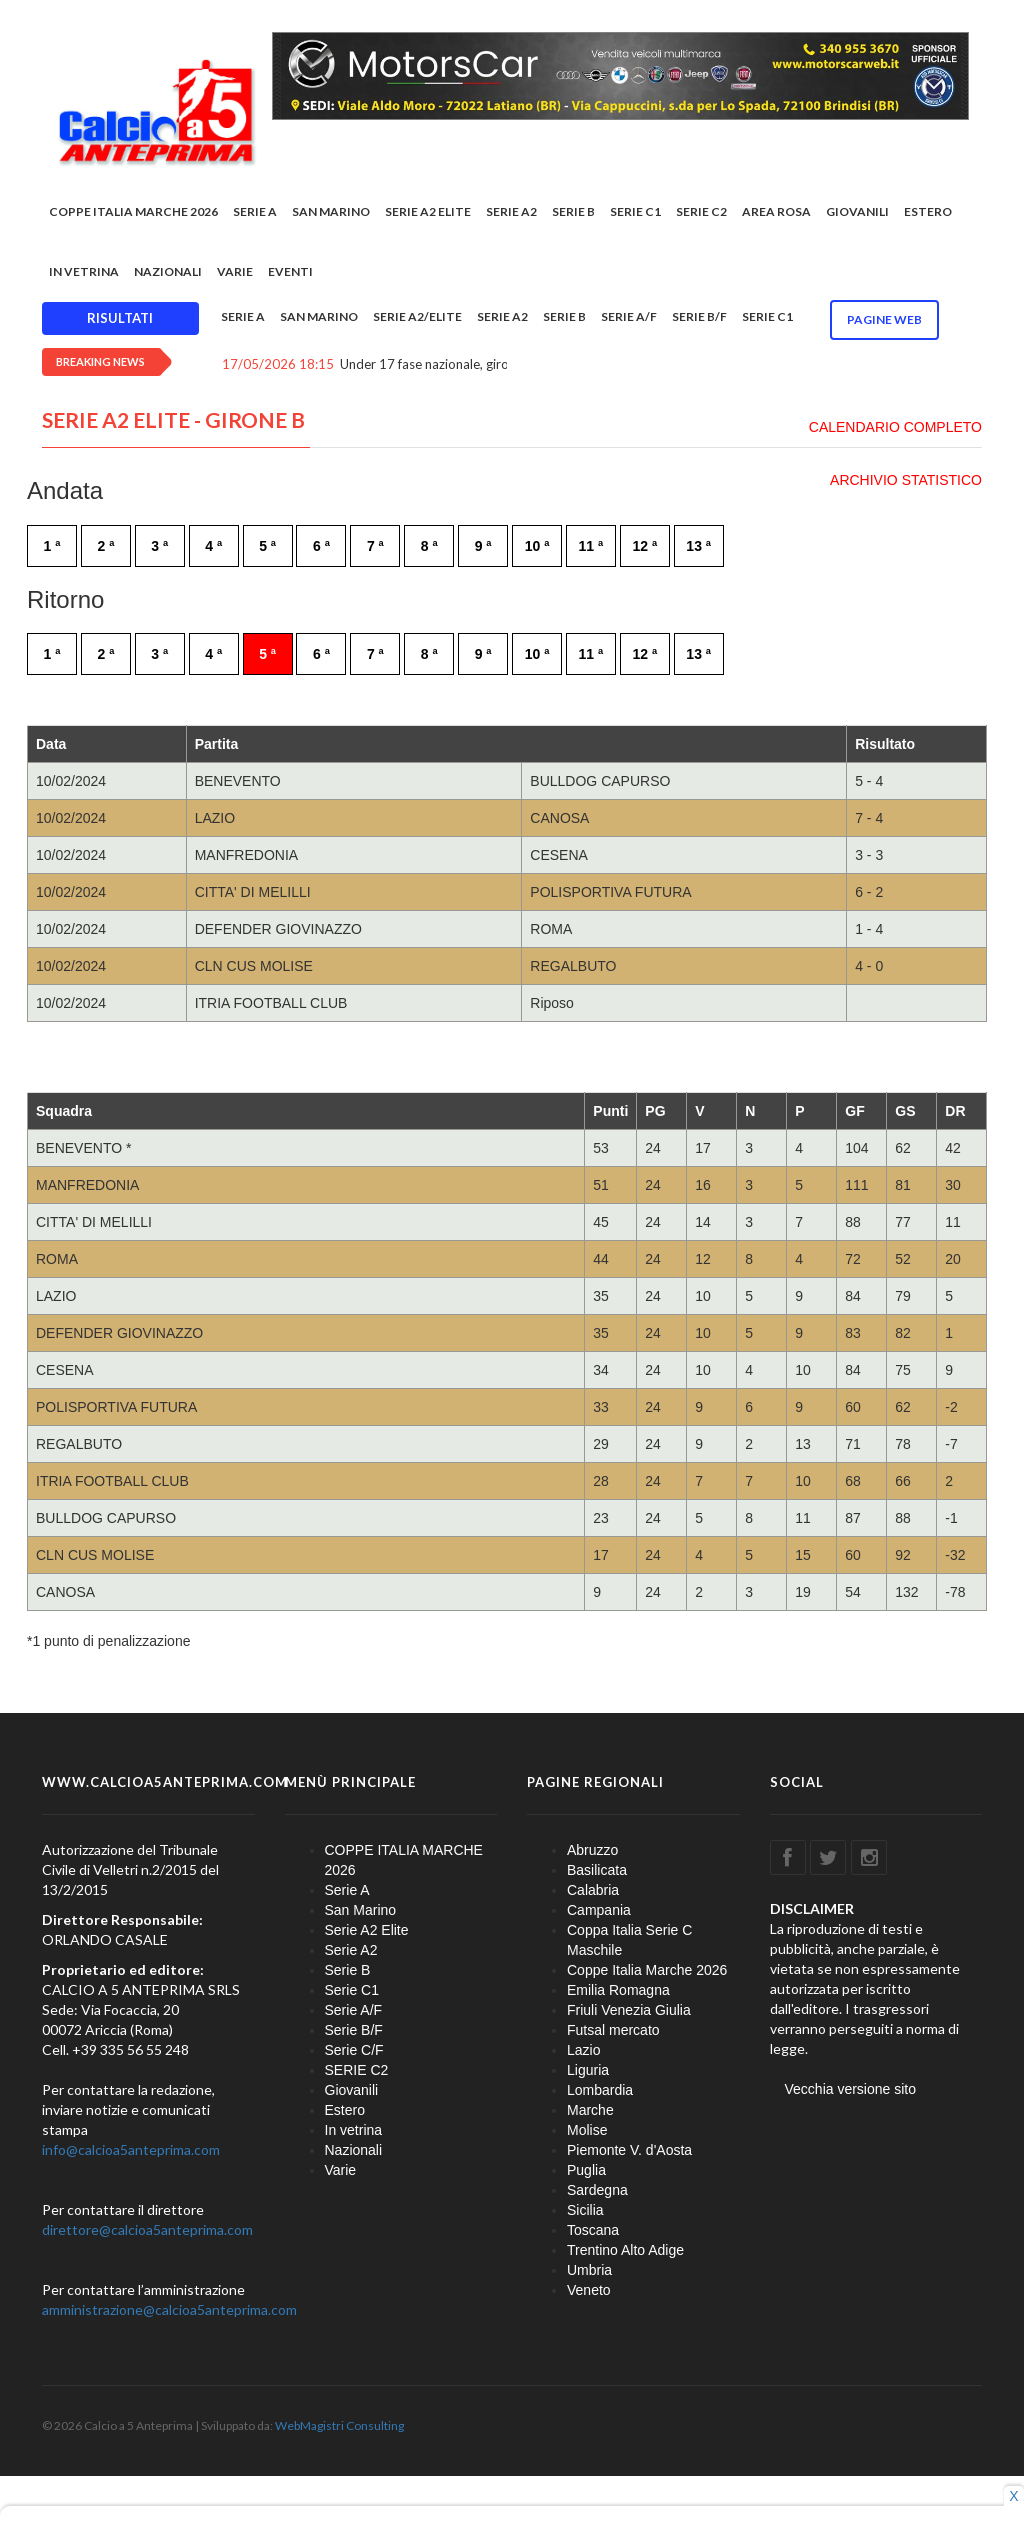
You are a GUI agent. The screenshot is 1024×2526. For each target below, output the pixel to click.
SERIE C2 (701, 211)
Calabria (593, 1890)
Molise (587, 2130)
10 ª (537, 546)
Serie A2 (511, 211)
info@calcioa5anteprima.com (131, 2149)
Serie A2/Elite (417, 316)
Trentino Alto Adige (625, 2250)
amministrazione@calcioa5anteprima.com (169, 2309)
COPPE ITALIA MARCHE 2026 (133, 211)
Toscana (593, 2230)
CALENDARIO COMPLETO (895, 427)
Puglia (586, 2170)
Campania (599, 1910)
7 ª (375, 546)
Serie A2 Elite (428, 211)
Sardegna (597, 2190)
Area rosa (776, 211)
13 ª (698, 546)
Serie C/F (354, 2050)
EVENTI (290, 271)
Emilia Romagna (618, 1990)
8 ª (429, 546)
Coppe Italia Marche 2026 (647, 1970)
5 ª (267, 546)
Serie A (255, 211)
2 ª (105, 546)
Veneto (589, 2290)
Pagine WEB (884, 319)
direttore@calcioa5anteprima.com (147, 2229)
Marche (590, 2110)
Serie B (573, 211)
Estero (928, 211)
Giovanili (857, 211)
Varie (235, 271)
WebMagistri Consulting (339, 2425)
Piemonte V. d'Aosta (629, 2150)
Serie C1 (635, 211)
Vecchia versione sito (851, 2089)
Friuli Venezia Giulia (629, 2010)
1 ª (52, 546)
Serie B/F (699, 316)
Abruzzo (592, 1850)
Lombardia (600, 2090)
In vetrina (84, 271)
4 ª (213, 546)
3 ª (159, 546)
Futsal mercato (613, 2030)
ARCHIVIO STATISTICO (906, 480)
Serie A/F (629, 316)
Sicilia (585, 2210)
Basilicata (597, 1870)
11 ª (591, 546)
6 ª (321, 546)
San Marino (331, 211)
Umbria (589, 2270)
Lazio (583, 2050)
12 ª (644, 546)
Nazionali (168, 271)
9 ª (483, 546)
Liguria (588, 2070)
